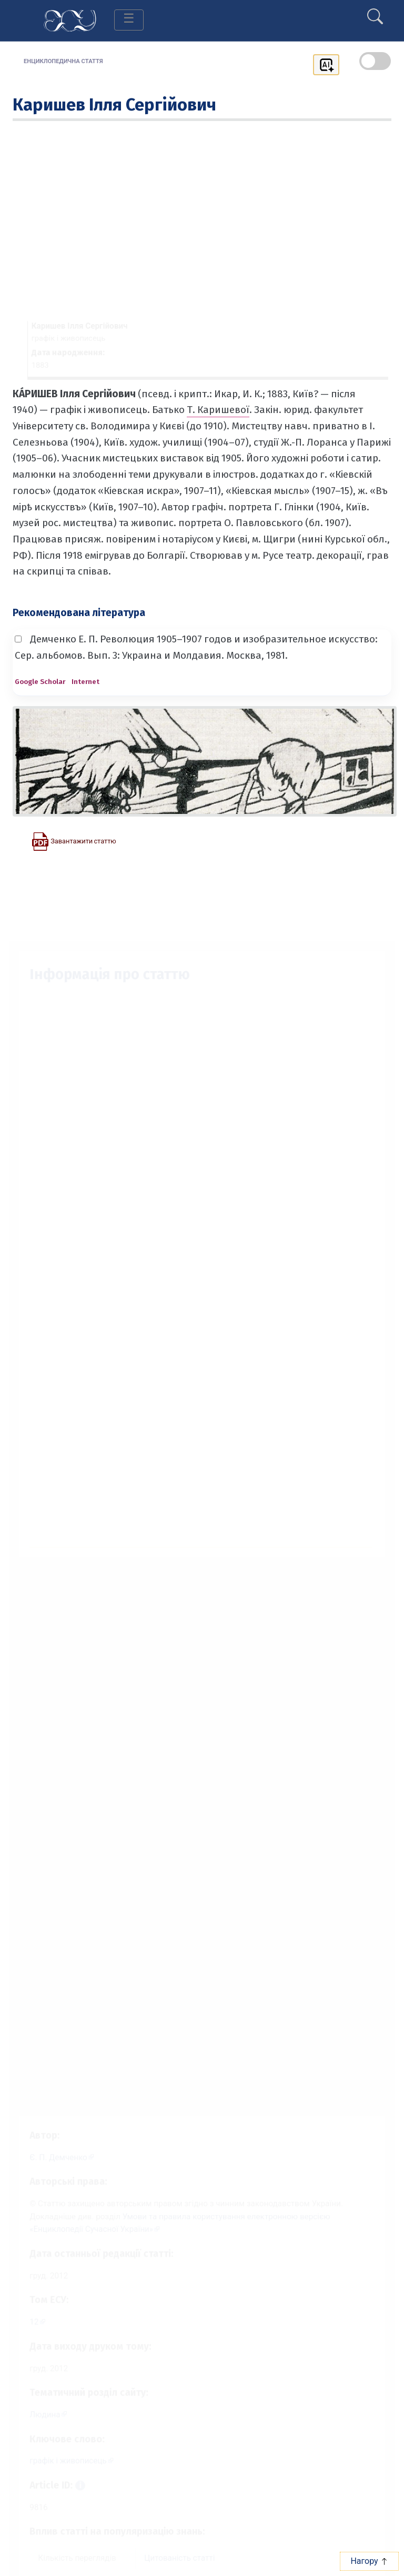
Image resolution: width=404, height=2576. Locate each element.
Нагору (369, 2561)
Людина (37, 2417)
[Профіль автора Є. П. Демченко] (55, 2146)
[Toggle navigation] (129, 20)
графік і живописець (61, 2465)
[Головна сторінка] (70, 20)
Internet (85, 681)
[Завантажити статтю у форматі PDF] (73, 840)
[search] (375, 12)
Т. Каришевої (218, 410)
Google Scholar (40, 681)
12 (26, 2320)
